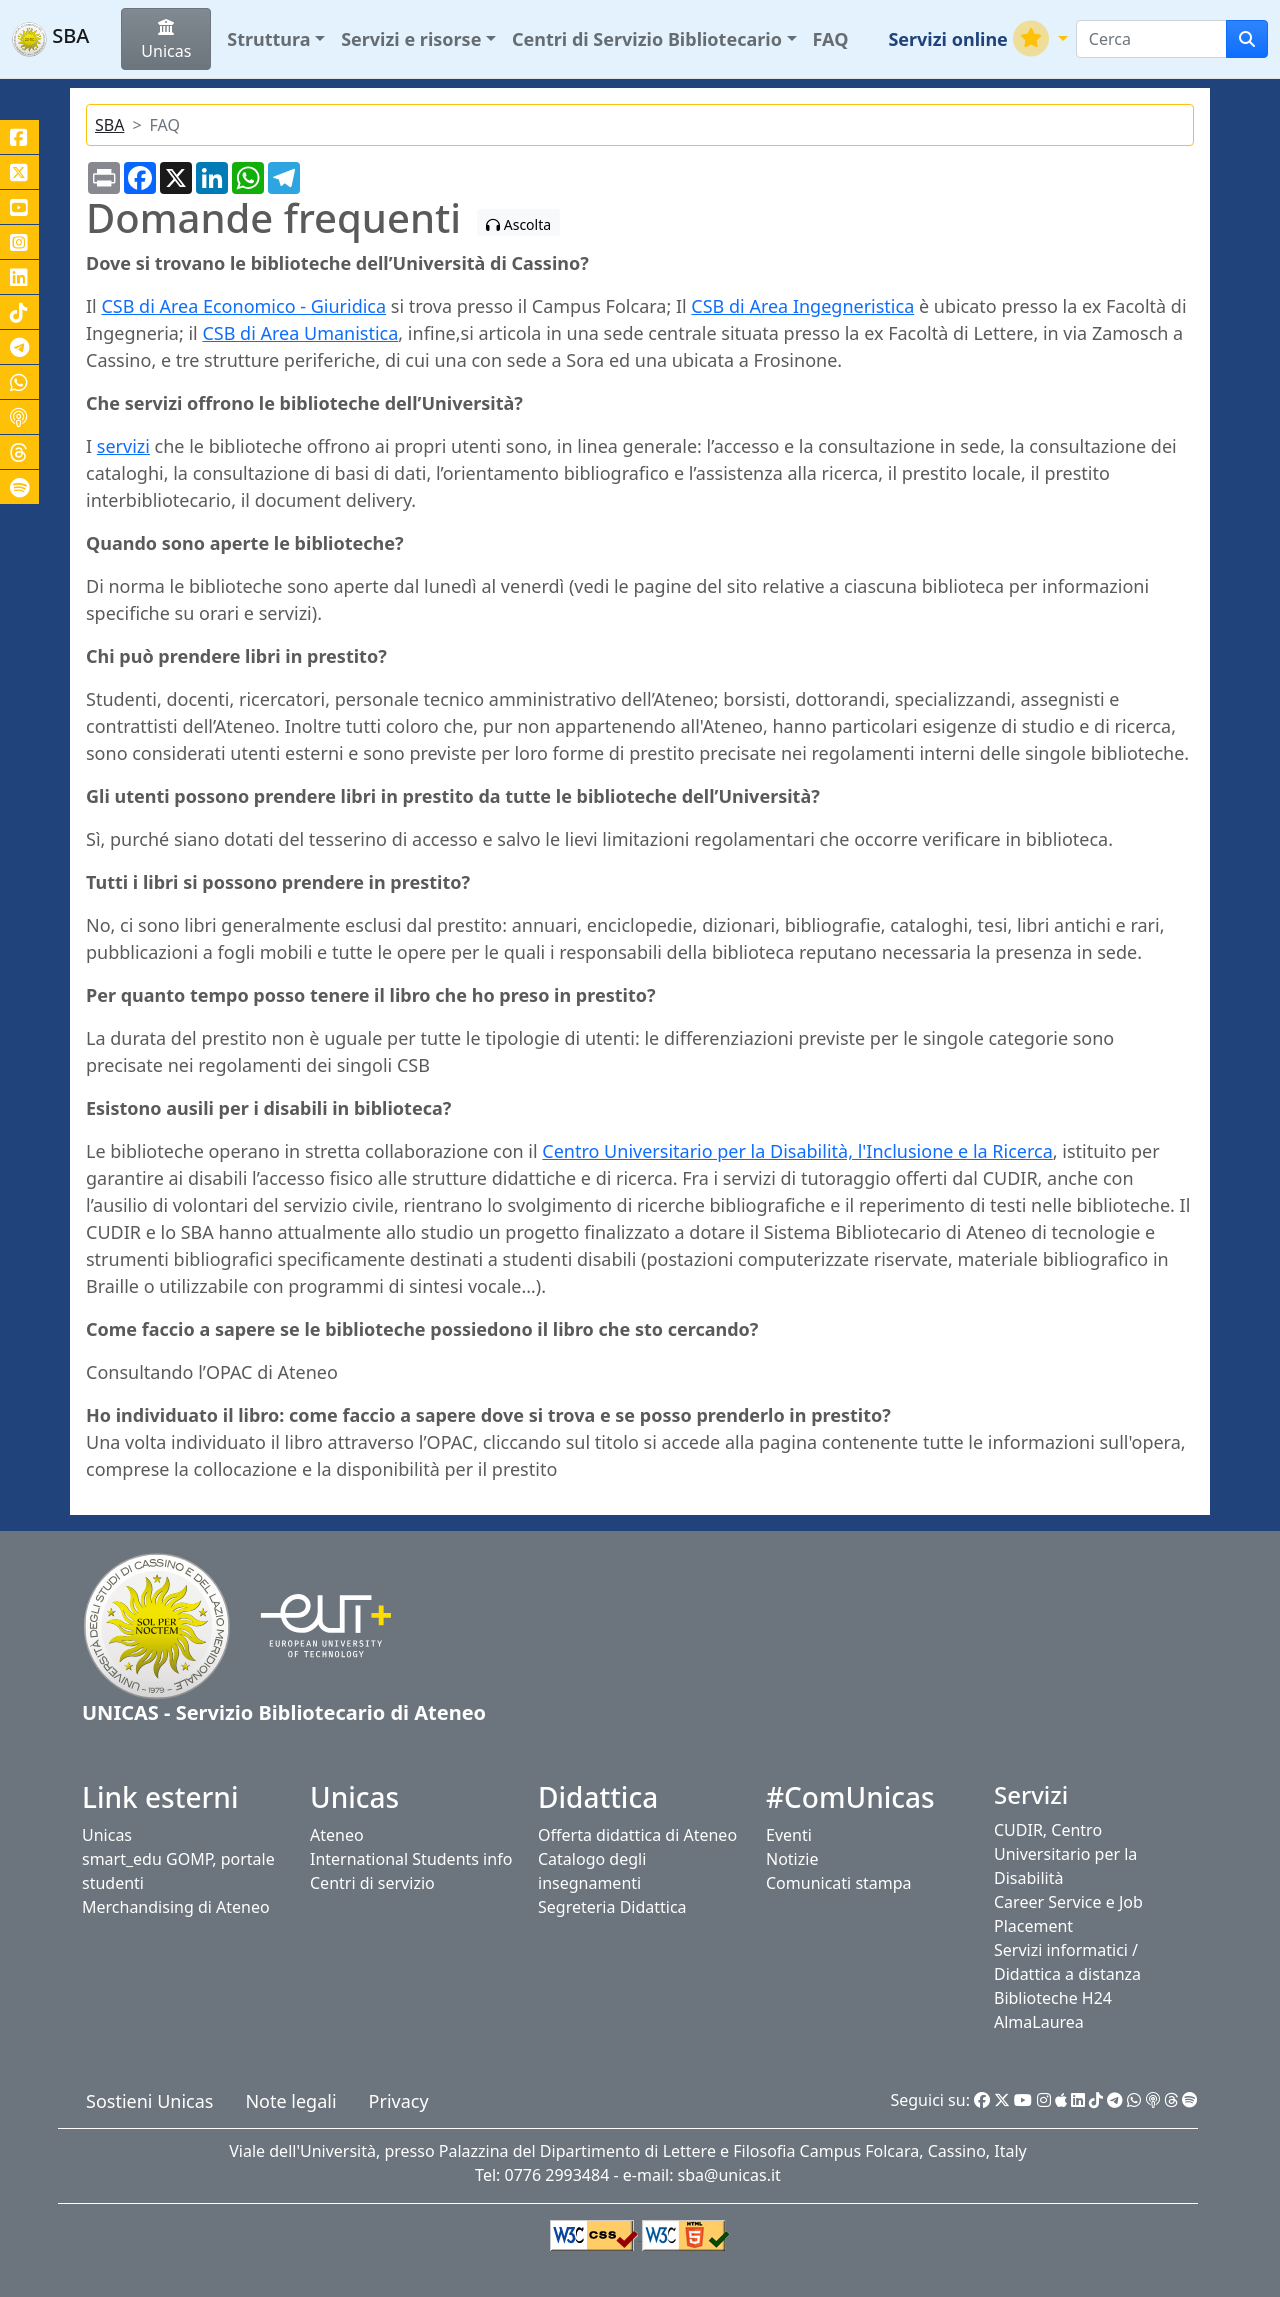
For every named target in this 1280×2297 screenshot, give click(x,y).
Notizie (792, 1859)
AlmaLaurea (1039, 2022)
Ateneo (337, 1835)
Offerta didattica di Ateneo (637, 1835)
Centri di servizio (372, 1883)
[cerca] (1247, 39)
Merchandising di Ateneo (176, 1907)
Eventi (789, 1835)
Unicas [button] (166, 40)
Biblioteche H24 (1053, 1998)
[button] (276, 39)
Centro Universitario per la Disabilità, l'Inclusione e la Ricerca (797, 1151)
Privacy (399, 2101)
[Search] (1151, 39)
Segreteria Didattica (612, 1907)
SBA (109, 125)
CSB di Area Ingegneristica (802, 306)
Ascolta (518, 224)
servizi (123, 446)
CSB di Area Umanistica (300, 333)
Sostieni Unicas (149, 2101)
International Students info (411, 1859)
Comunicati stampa (839, 1883)
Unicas (107, 1835)
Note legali (290, 2101)
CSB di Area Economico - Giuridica (243, 306)
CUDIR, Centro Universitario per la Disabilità (1065, 1854)
